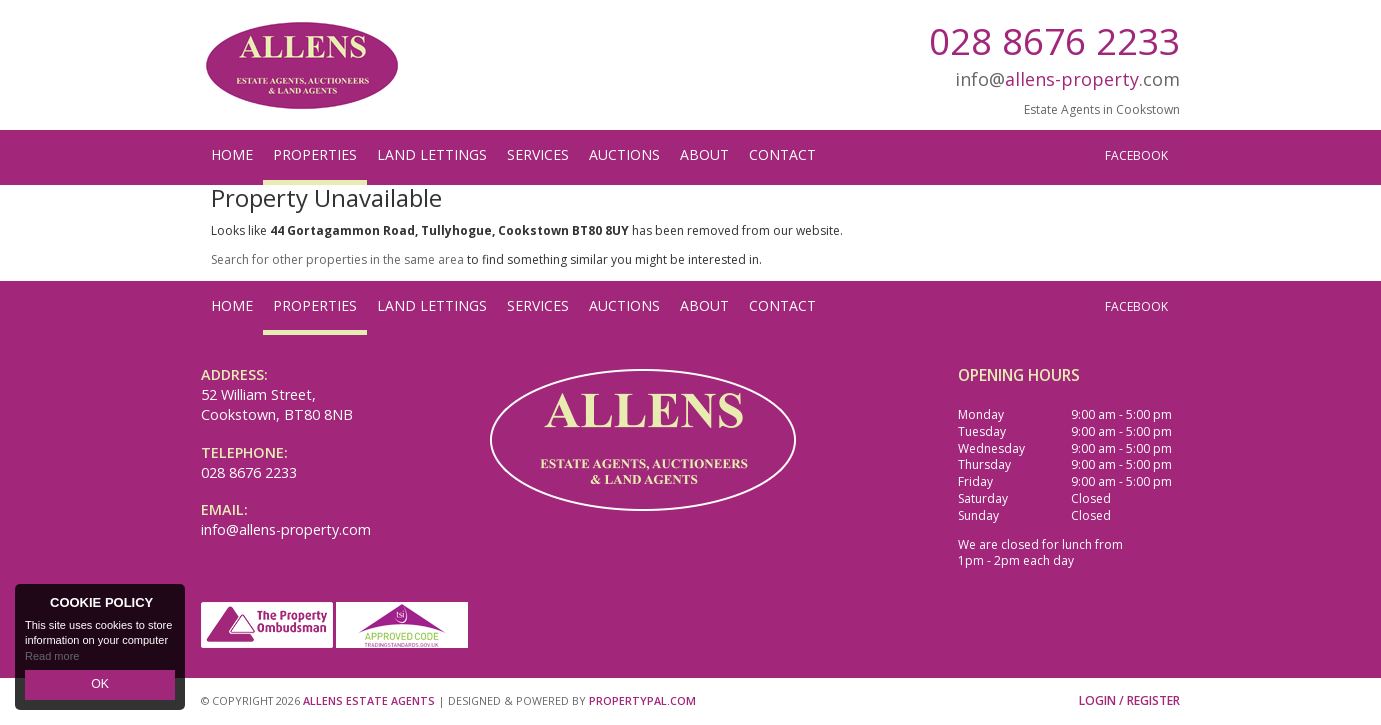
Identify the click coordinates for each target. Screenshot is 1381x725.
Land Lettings (432, 154)
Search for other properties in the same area (337, 259)
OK (100, 686)
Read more (52, 659)
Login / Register (1129, 700)
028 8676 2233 (1054, 40)
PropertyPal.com (642, 700)
